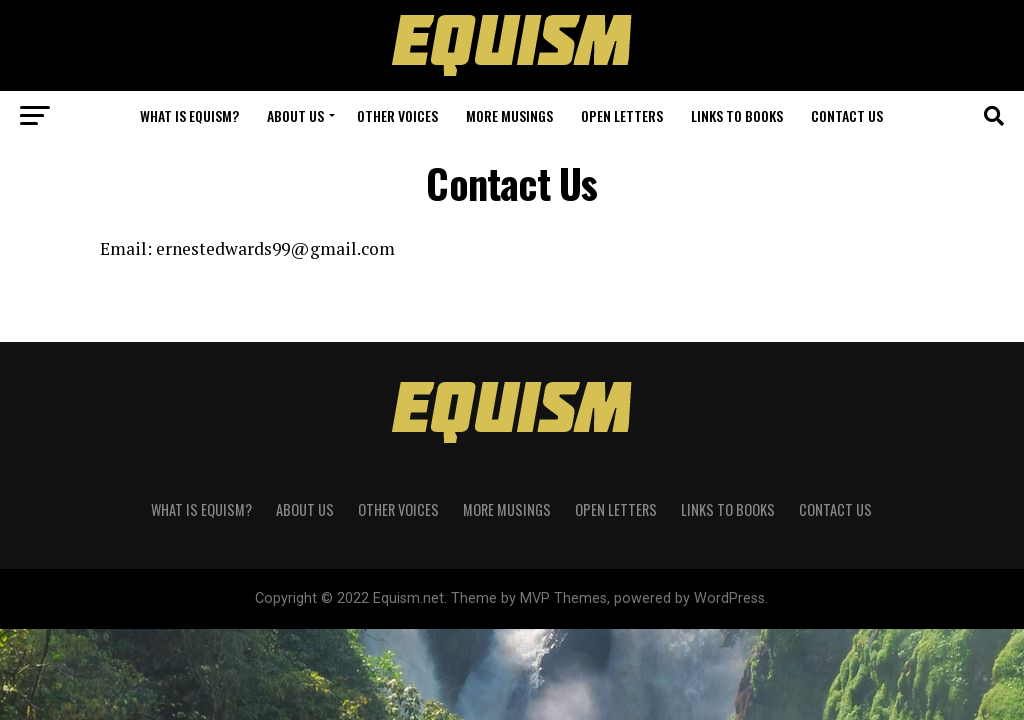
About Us (295, 115)
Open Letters (622, 115)
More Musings (509, 115)
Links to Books (737, 115)
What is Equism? (189, 115)
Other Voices (397, 115)
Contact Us (847, 115)
